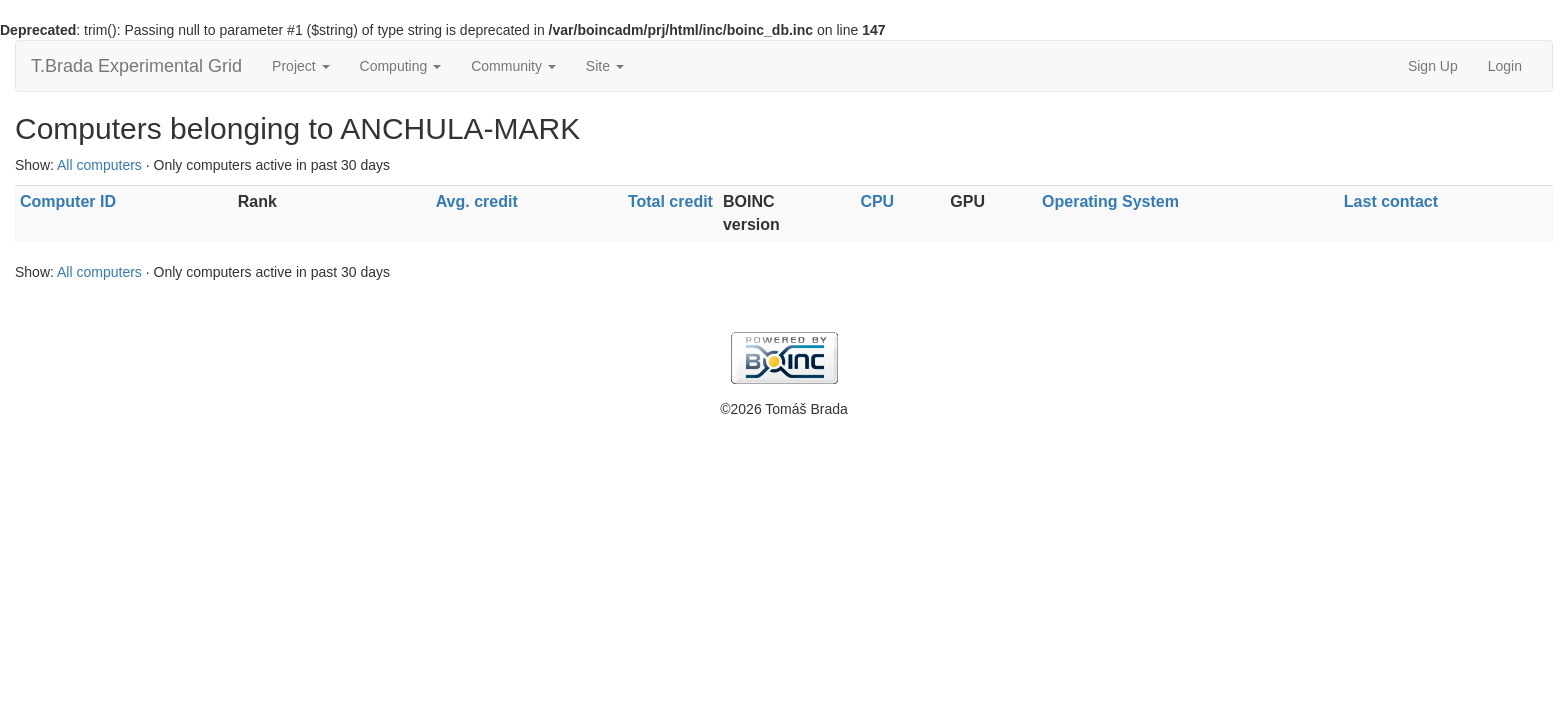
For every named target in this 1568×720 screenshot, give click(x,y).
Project (300, 66)
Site (605, 66)
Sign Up (1433, 66)
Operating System (1110, 201)
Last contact (1391, 201)
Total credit (670, 201)
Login (1505, 66)
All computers (99, 165)
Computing (401, 66)
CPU (877, 201)
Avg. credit (477, 201)
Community (513, 66)
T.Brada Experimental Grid (136, 66)
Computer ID (68, 201)
